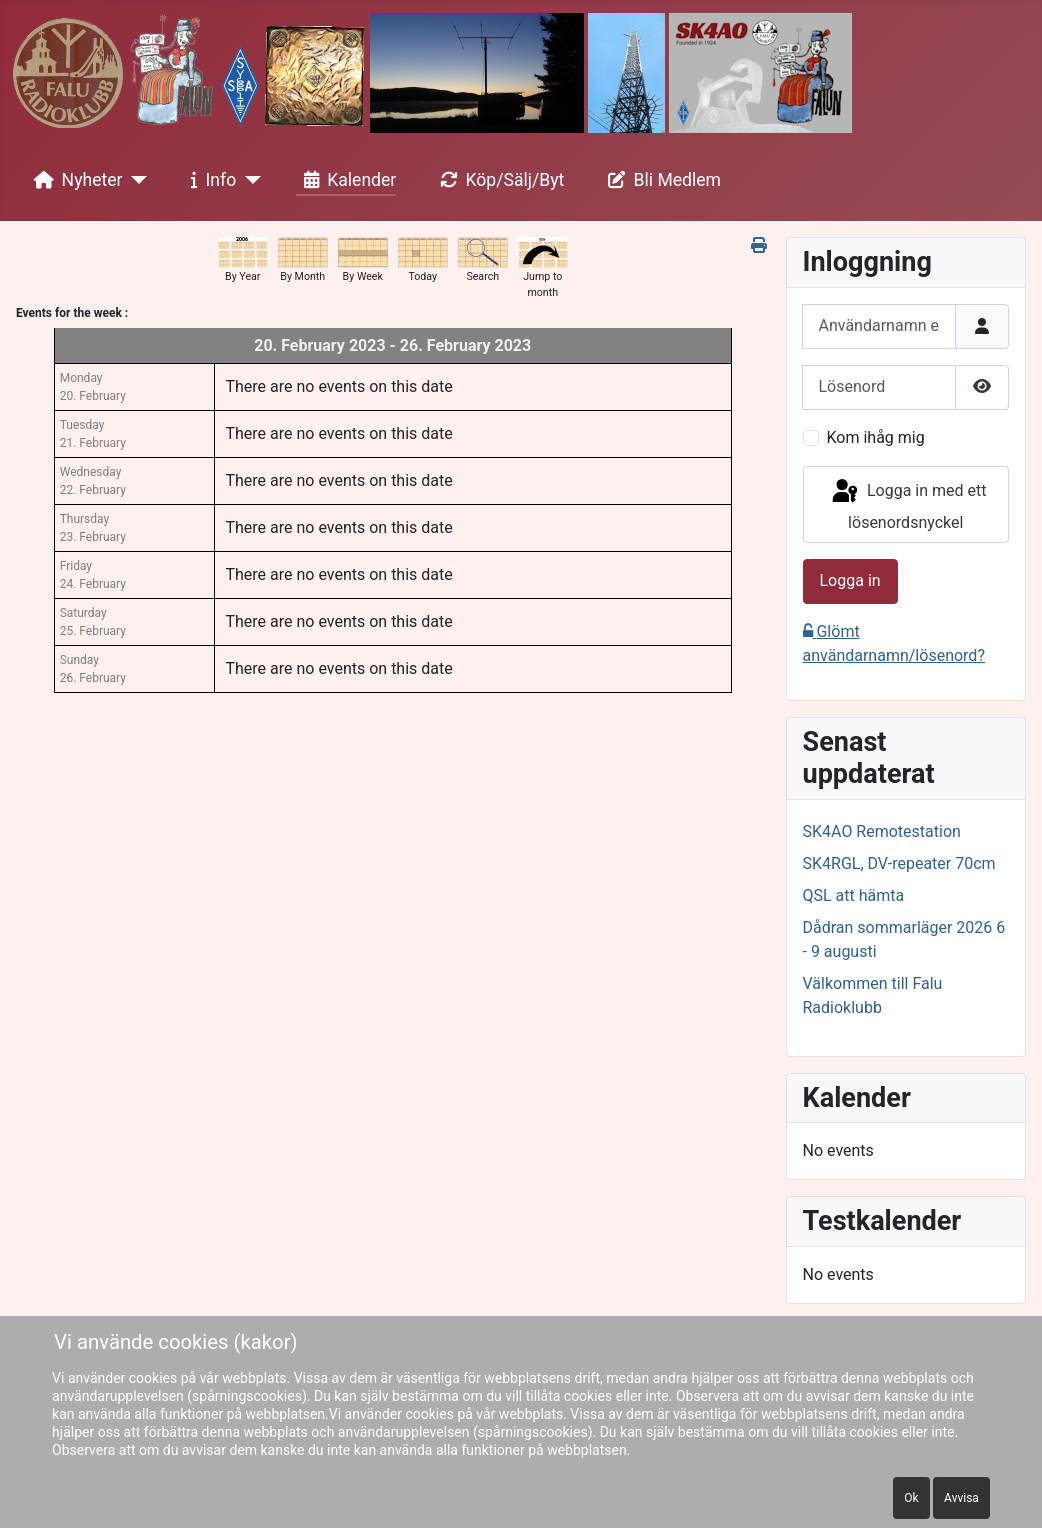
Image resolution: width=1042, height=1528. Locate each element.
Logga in (850, 580)
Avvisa (961, 1498)
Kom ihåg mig (876, 437)
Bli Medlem (661, 180)
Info (210, 180)
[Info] (248, 180)
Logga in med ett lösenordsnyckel (908, 504)
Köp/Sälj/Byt (498, 180)
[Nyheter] (135, 180)
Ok (911, 1498)
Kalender (346, 180)
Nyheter (74, 180)
